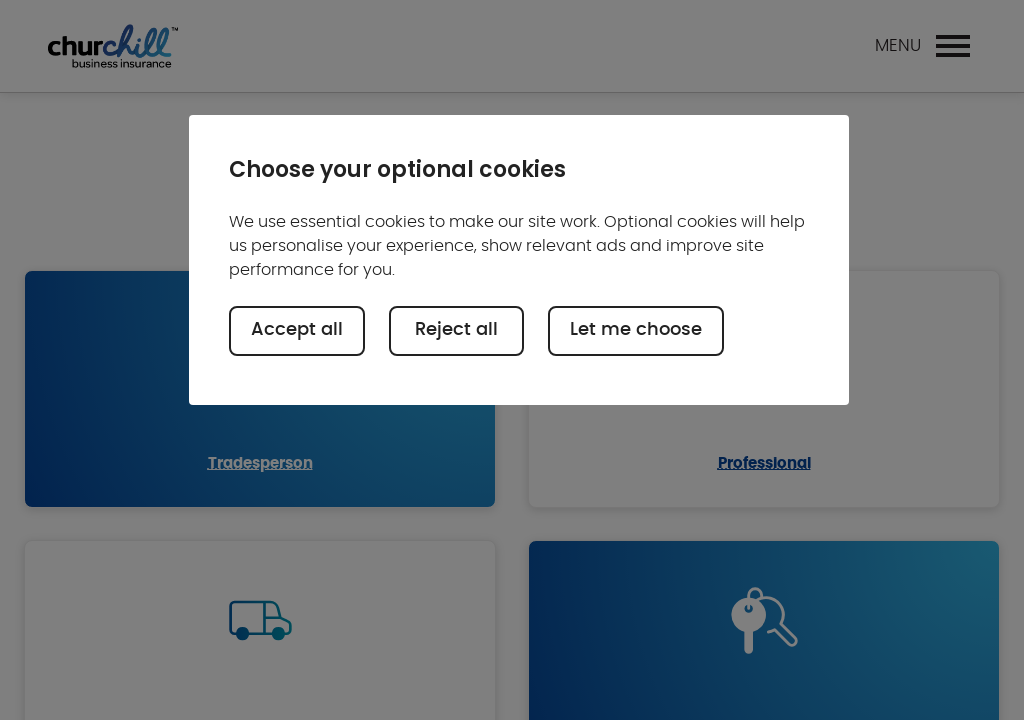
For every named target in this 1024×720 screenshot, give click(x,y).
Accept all (297, 330)
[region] (519, 260)
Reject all (456, 330)
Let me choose (636, 330)
